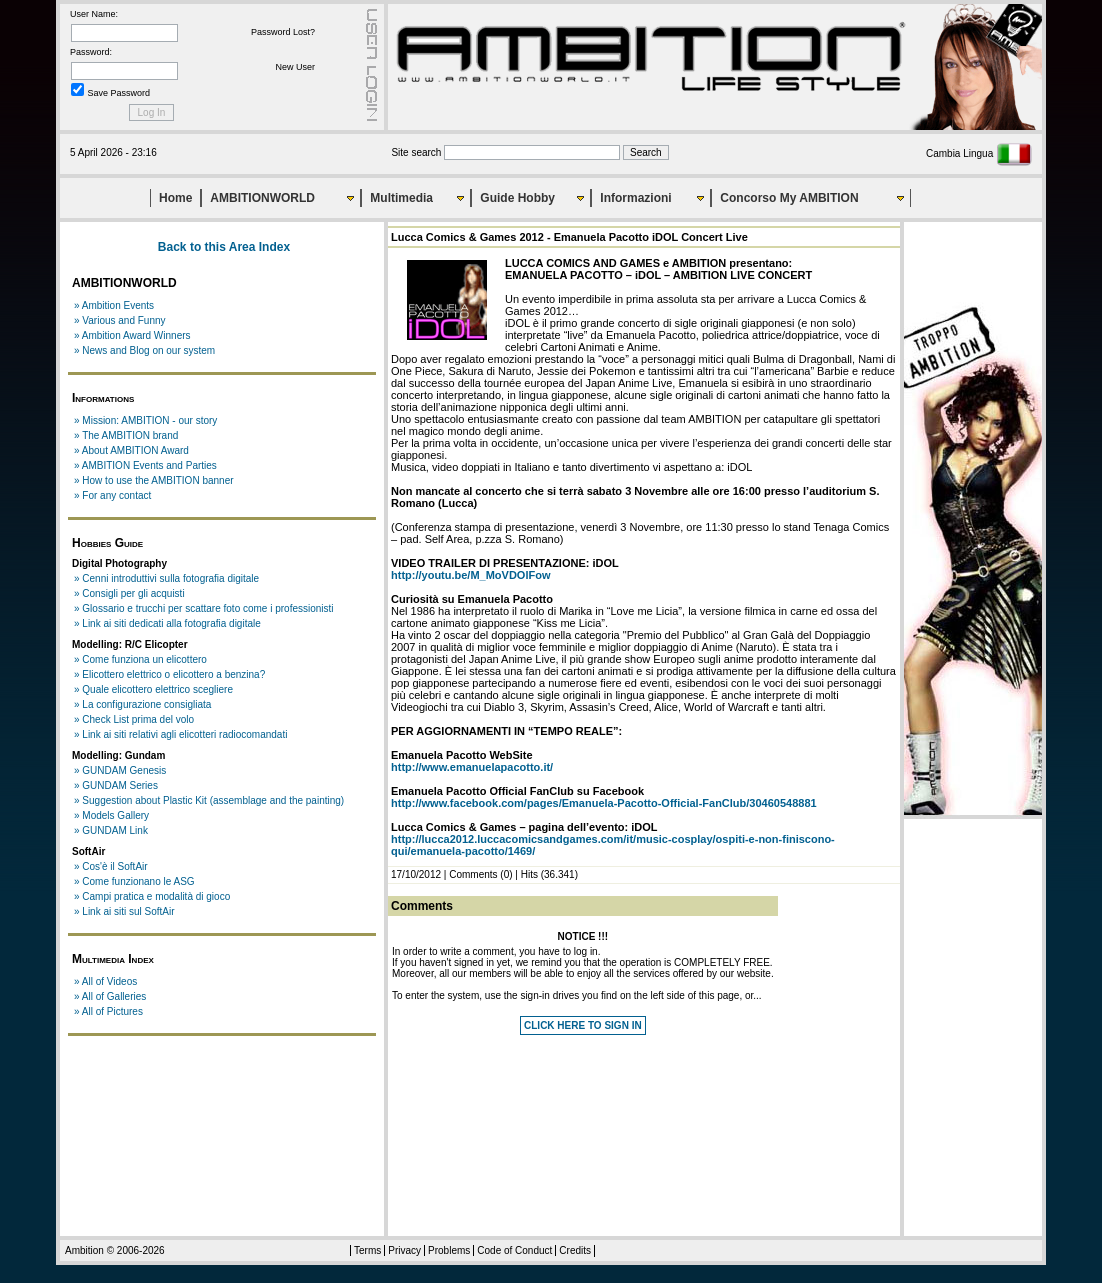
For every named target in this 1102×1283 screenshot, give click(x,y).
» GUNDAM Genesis (120, 770)
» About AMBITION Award (131, 450)
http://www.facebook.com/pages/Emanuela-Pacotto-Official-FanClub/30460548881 (604, 803)
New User (295, 67)
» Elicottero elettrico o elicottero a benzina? (169, 674)
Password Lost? (283, 32)
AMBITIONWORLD (262, 198)
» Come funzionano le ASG (134, 881)
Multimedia (401, 198)
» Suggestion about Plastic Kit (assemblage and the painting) (209, 800)
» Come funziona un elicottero (140, 659)
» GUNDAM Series (116, 785)
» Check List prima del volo (134, 719)
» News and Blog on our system (144, 350)
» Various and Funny (120, 320)
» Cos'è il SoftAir (111, 866)
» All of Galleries (110, 996)
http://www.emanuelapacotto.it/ (472, 767)
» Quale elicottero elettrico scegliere (153, 689)
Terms (367, 1250)
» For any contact (112, 495)
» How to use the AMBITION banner (154, 480)
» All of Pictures (108, 1011)
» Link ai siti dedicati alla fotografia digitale (167, 623)
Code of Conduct (514, 1250)
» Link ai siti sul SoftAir (124, 911)
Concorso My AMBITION (789, 198)
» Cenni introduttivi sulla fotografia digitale (166, 578)
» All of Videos (105, 981)
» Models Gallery (111, 815)
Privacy (404, 1250)
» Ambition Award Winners (132, 335)
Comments (473, 874)
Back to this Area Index (224, 247)
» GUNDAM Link (111, 830)
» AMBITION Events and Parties (145, 465)
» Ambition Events (114, 305)
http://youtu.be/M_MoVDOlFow (470, 575)
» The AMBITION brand (126, 435)
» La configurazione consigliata (142, 704)
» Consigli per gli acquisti (129, 593)
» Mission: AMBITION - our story (145, 420)
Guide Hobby (517, 198)
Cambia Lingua (979, 153)
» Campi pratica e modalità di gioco (152, 896)
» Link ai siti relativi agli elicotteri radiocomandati (180, 734)
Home (175, 198)
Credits (575, 1250)
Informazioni (635, 198)
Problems (449, 1250)
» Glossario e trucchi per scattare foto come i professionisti (204, 608)
